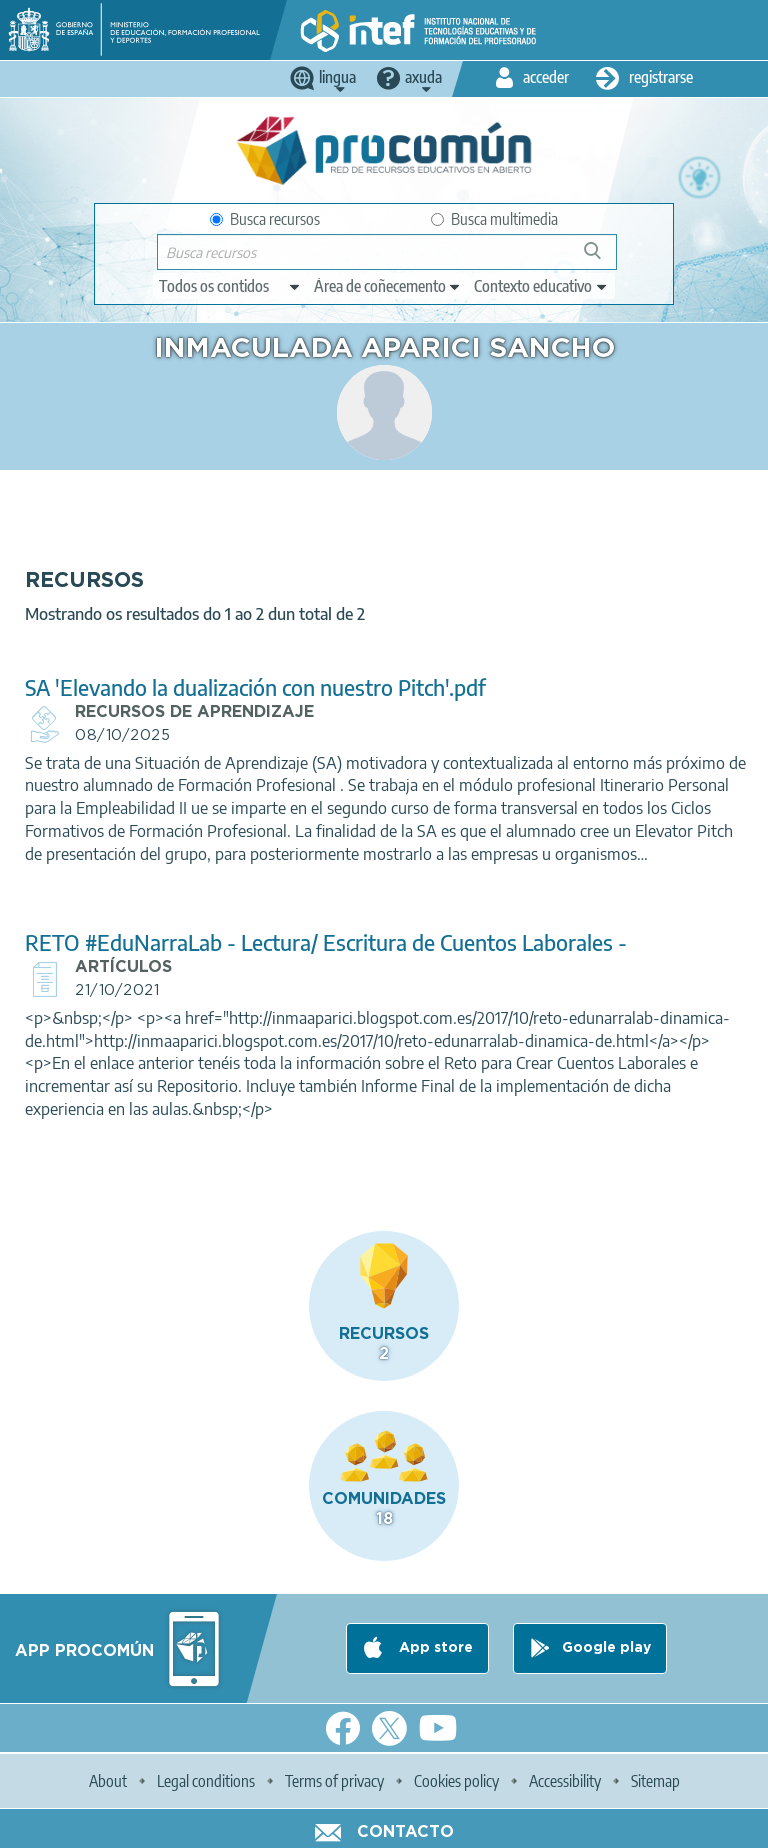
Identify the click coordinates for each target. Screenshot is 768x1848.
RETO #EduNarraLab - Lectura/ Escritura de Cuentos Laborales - (326, 942)
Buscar (601, 258)
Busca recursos (265, 219)
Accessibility (565, 1781)
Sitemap (655, 1781)
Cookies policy (456, 1781)
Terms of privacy (334, 1781)
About (108, 1781)
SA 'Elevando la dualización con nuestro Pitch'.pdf (255, 687)
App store (434, 1648)
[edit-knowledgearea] (388, 286)
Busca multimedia (494, 219)
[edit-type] (230, 286)
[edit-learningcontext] (541, 286)
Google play (606, 1648)
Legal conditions (206, 1781)
